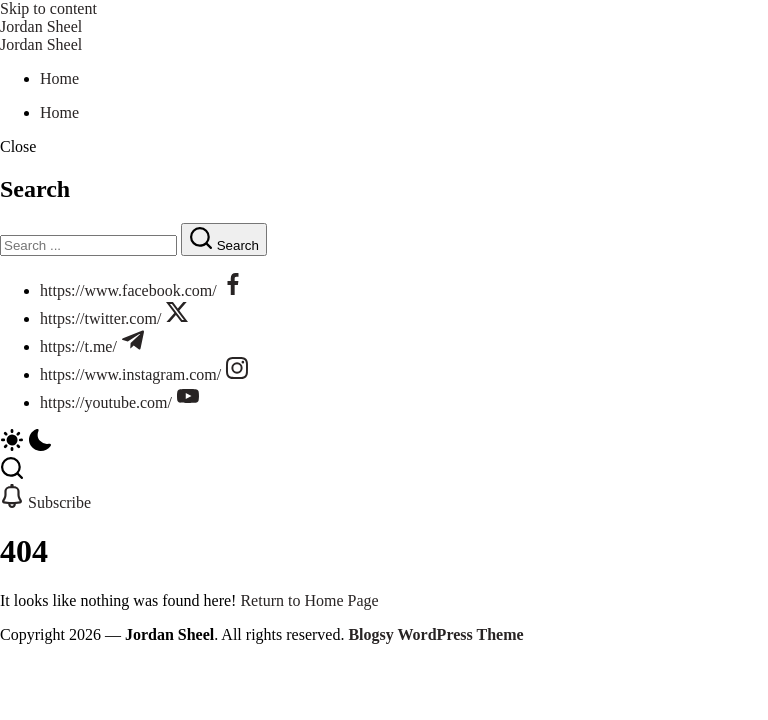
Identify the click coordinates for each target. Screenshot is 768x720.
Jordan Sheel (41, 26)
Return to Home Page (309, 600)
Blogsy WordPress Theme (435, 634)
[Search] (88, 245)
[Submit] (224, 239)
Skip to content (48, 8)
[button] (384, 147)
